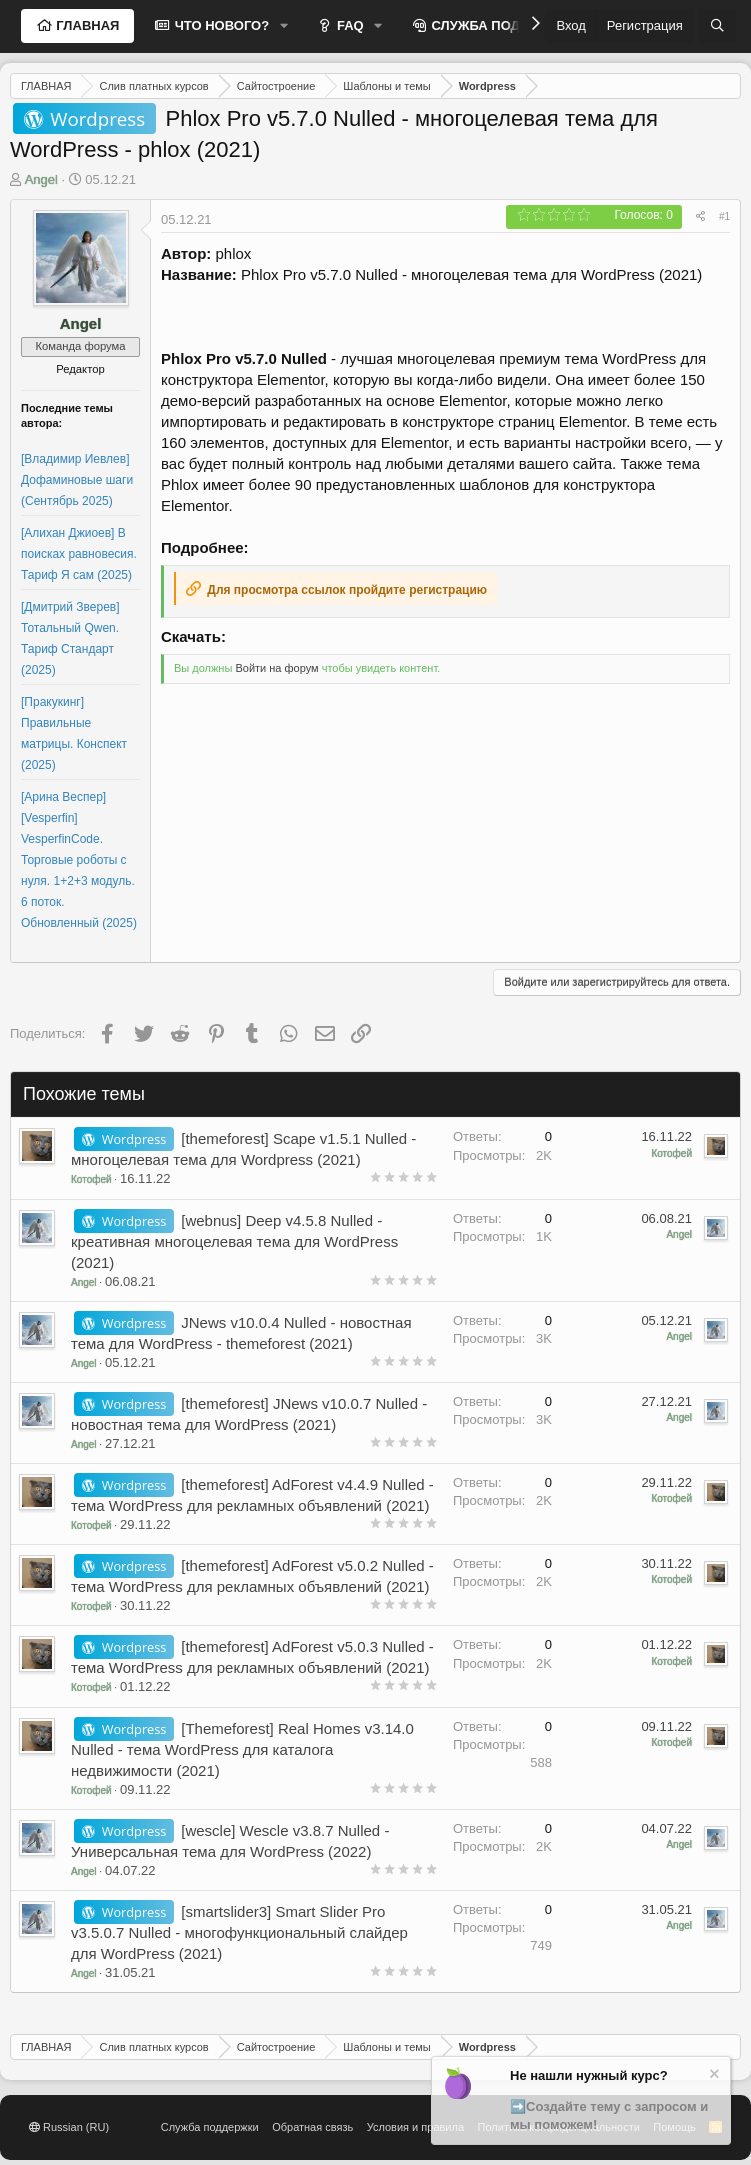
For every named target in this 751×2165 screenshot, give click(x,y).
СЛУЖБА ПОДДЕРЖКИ (502, 25)
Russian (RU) (69, 2127)
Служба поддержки (210, 2127)
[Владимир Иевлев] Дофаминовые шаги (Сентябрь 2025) (77, 480)
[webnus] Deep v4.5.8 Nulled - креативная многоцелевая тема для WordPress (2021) (234, 1241)
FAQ (348, 25)
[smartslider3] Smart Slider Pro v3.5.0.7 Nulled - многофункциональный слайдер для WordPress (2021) (239, 1932)
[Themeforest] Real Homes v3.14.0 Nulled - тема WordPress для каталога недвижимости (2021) (242, 1749)
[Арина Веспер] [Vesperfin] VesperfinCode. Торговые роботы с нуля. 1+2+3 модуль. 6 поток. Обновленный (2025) (79, 860)
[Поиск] (717, 26)
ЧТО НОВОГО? (220, 25)
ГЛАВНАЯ (86, 25)
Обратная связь (312, 2127)
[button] (284, 26)
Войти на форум (276, 668)
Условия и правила (415, 2127)
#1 (724, 216)
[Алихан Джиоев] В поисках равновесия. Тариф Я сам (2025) (79, 554)
